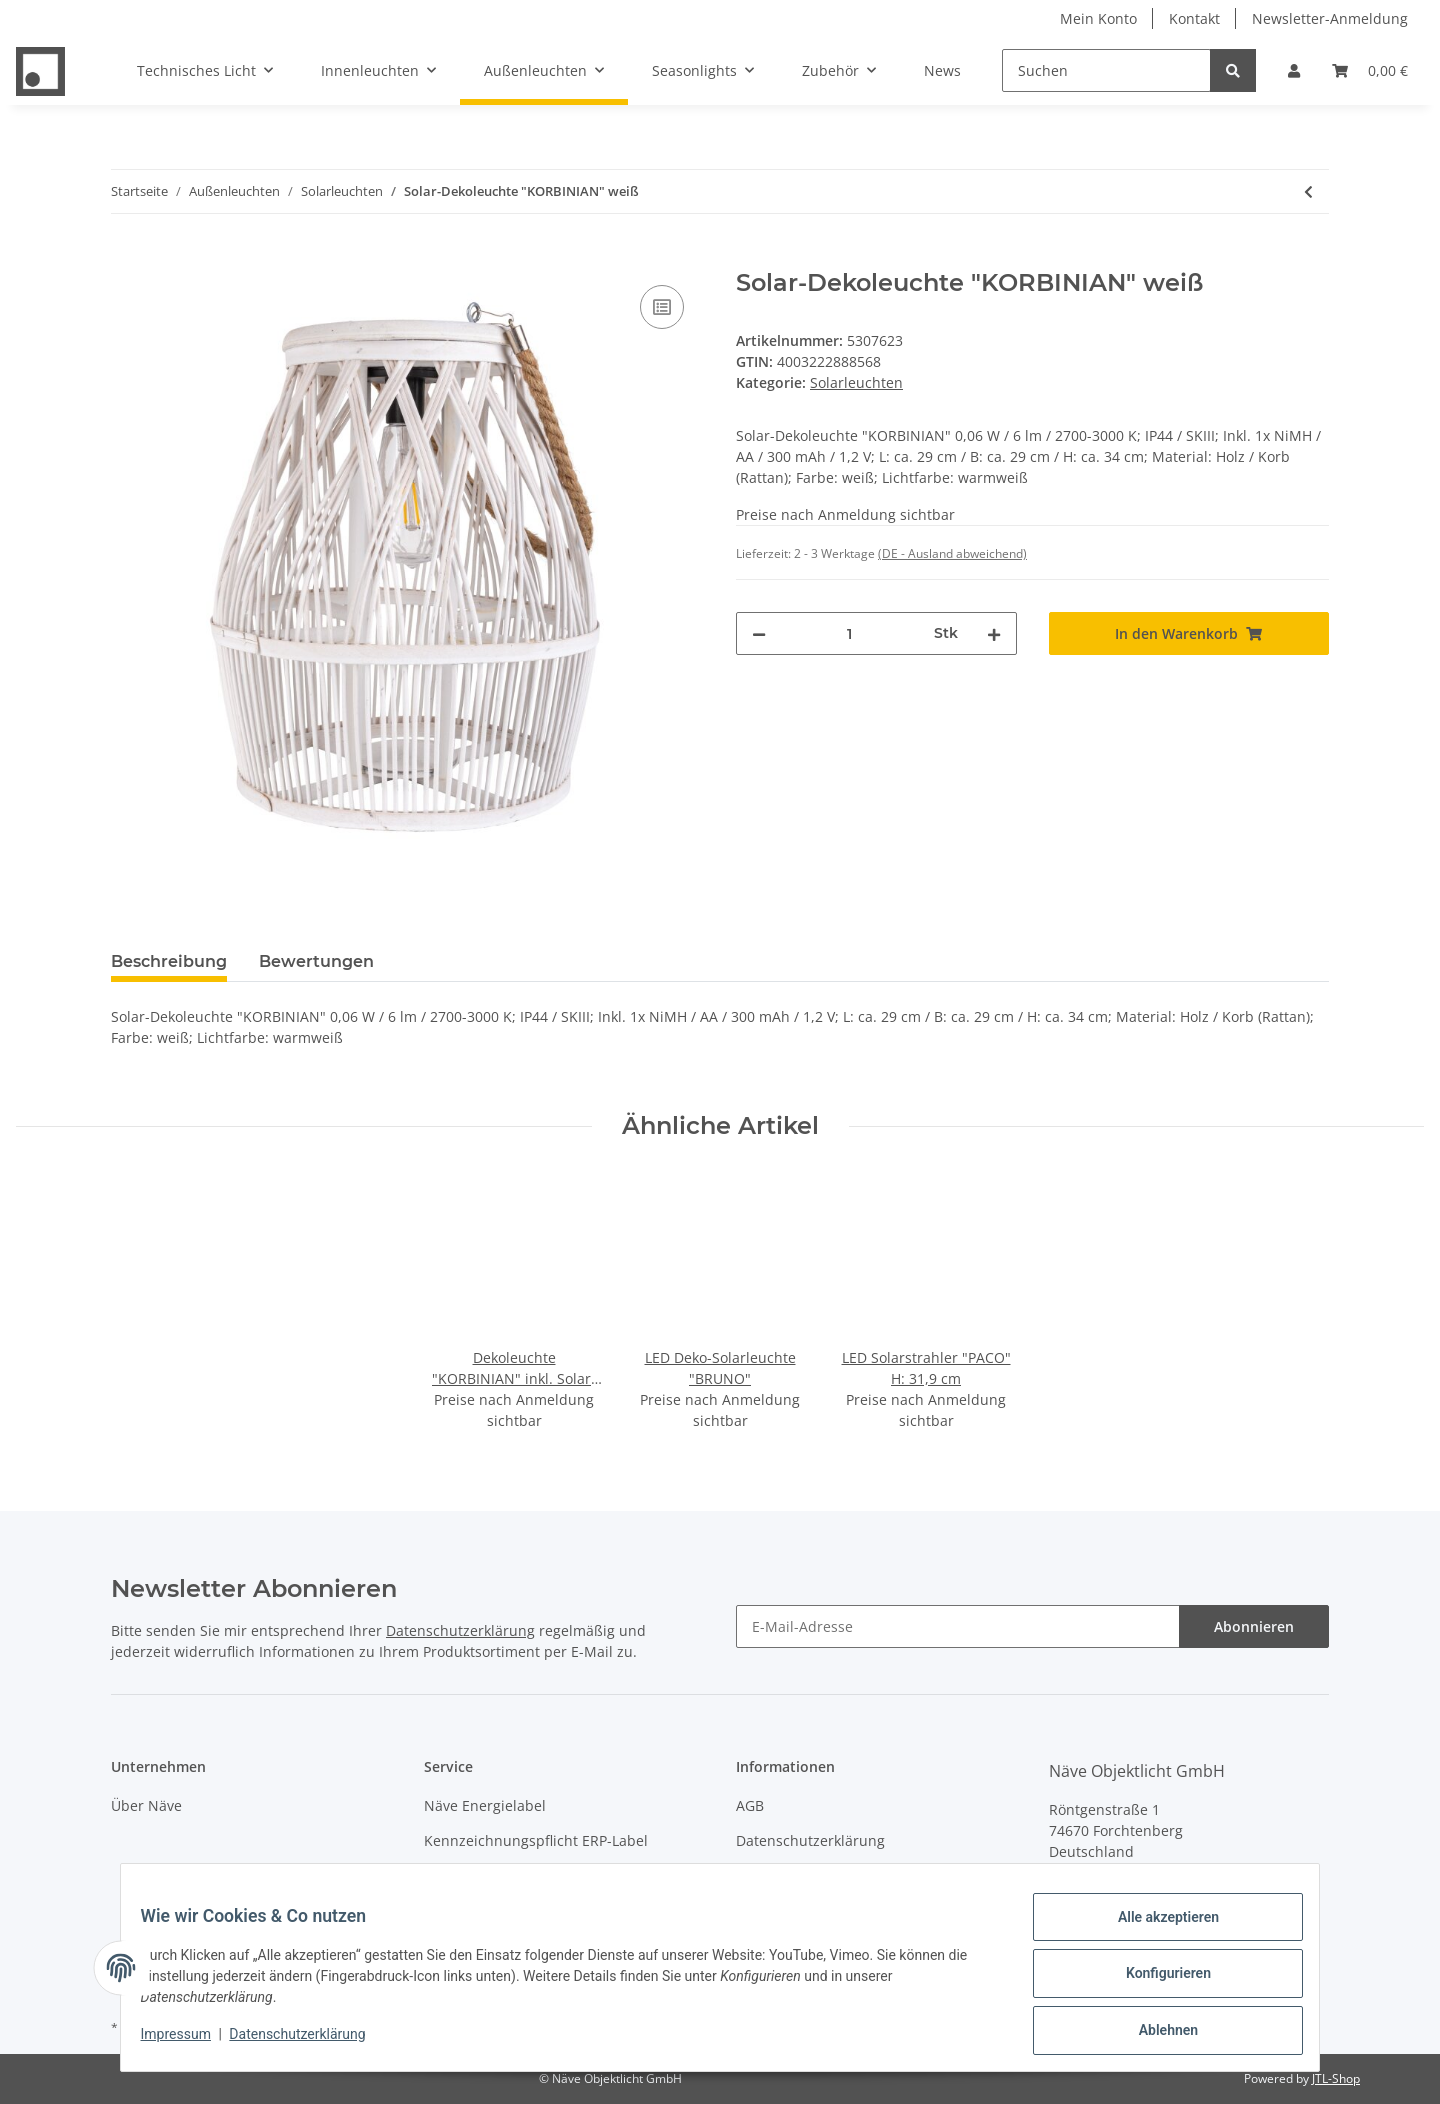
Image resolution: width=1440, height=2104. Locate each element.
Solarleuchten (856, 382)
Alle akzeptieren (1155, 1929)
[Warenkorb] (1370, 70)
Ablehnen (1155, 2033)
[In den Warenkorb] (127, 258)
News (942, 70)
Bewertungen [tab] (316, 961)
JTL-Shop (1336, 2078)
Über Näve (146, 1805)
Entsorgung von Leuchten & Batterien (549, 1875)
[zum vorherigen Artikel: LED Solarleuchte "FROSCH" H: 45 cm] (1308, 191)
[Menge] (850, 633)
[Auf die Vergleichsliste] (662, 307)
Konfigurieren (1155, 1981)
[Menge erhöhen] (994, 633)
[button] (1294, 70)
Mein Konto (1098, 18)
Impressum (774, 1875)
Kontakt (1194, 18)
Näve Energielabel (485, 1805)
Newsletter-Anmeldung (1330, 18)
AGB (750, 1805)
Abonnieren (1254, 1626)
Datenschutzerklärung (460, 1630)
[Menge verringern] (759, 633)
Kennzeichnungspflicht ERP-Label (536, 1840)
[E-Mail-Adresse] (958, 1626)
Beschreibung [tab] (169, 961)
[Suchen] (1106, 70)
